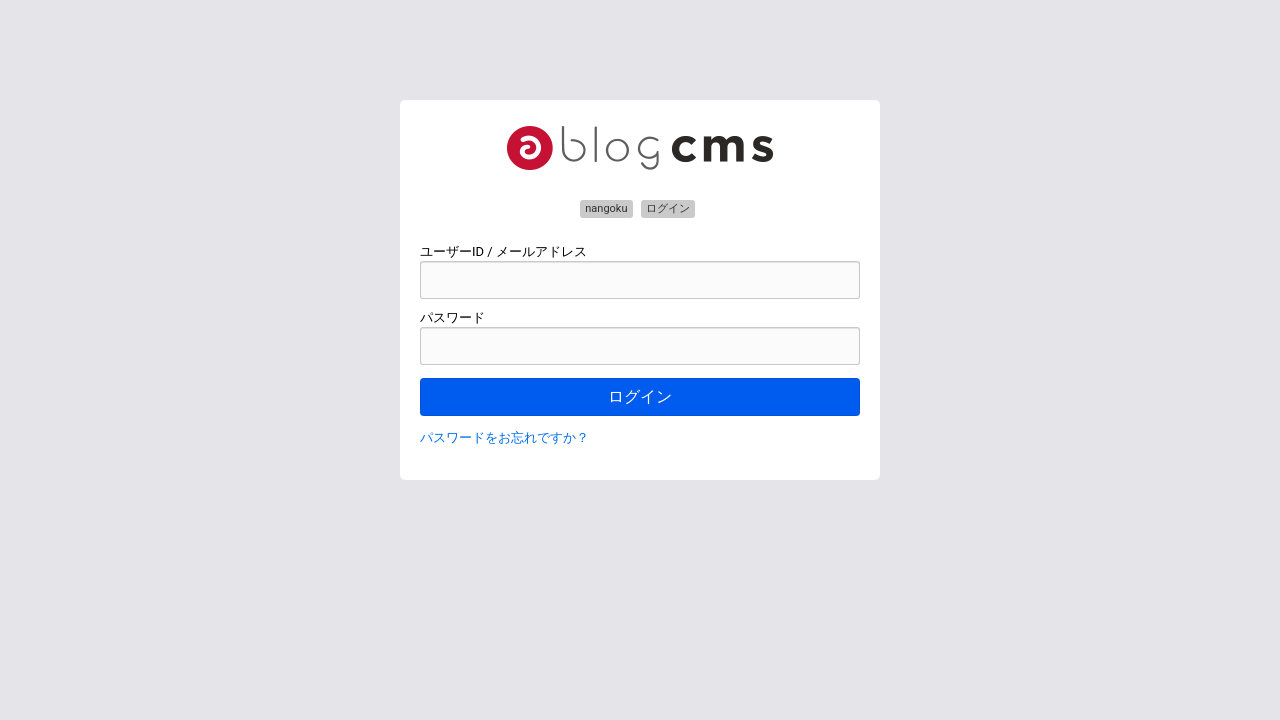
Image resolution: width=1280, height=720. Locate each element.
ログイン (640, 396)
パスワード (452, 317)
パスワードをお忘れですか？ (504, 437)
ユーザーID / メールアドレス (503, 251)
